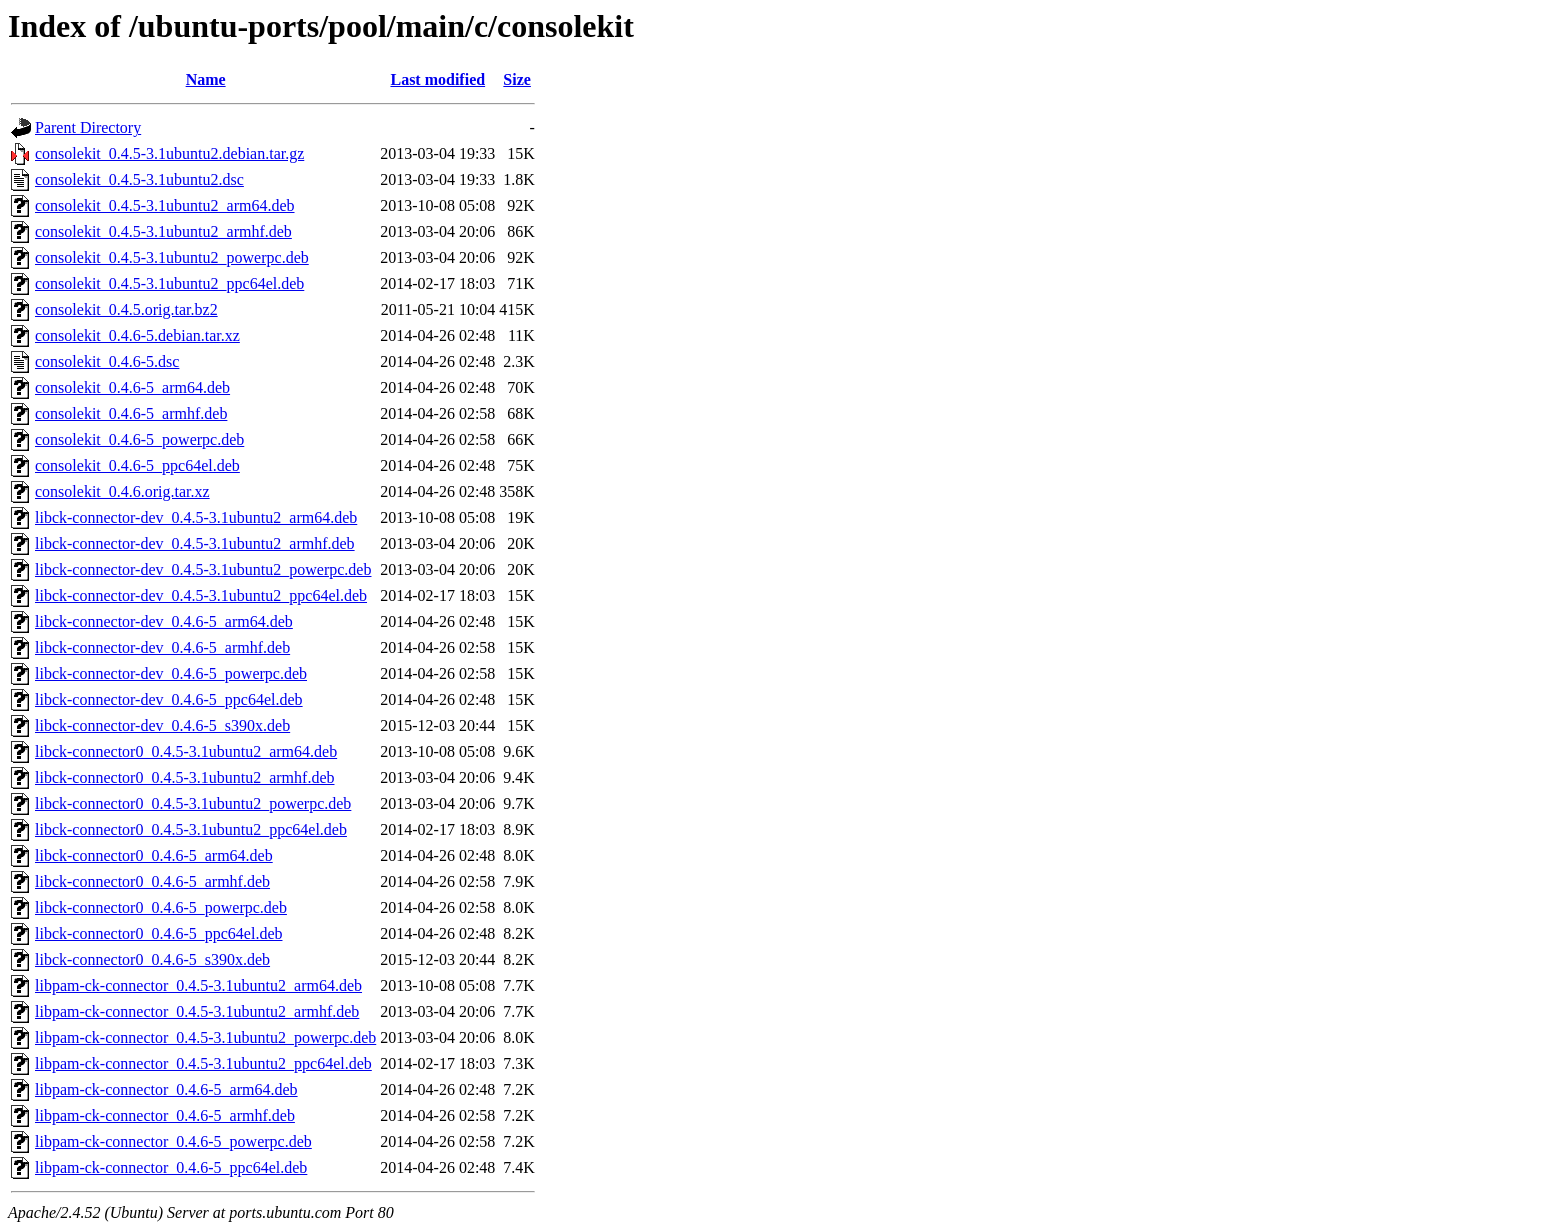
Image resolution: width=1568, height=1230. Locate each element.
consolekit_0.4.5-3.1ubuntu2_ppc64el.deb (169, 283)
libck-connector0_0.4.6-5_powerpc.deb (161, 907)
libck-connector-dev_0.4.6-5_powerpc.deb (171, 673)
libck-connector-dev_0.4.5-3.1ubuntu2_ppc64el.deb (201, 595)
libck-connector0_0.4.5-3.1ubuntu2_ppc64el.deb (191, 829)
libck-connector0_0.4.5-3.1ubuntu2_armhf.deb (184, 777)
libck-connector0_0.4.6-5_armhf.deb (152, 881)
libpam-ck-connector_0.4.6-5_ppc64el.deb (171, 1167)
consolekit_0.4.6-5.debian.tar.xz (137, 335)
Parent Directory (88, 127)
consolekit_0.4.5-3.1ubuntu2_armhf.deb (163, 231)
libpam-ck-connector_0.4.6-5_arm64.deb (166, 1089)
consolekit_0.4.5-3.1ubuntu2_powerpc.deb (172, 257)
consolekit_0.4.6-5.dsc (107, 361)
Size (517, 79)
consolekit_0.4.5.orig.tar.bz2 (126, 309)
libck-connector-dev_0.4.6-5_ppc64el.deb (169, 699)
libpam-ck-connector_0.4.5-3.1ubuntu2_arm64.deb (198, 985)
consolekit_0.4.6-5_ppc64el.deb (137, 465)
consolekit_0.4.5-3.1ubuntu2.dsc (139, 179)
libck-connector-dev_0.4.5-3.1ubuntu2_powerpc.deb (203, 569)
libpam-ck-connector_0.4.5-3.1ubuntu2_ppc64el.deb (203, 1063)
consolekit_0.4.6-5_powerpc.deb (139, 439)
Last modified (437, 79)
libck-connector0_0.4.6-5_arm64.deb (154, 855)
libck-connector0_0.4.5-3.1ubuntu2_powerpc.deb (193, 803)
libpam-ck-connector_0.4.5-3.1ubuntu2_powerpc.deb (205, 1037)
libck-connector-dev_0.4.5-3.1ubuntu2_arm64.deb (196, 517)
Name (206, 79)
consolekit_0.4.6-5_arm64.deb (132, 387)
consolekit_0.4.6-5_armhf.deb (131, 413)
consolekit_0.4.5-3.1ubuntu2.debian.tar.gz (169, 153)
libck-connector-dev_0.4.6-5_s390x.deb (162, 725)
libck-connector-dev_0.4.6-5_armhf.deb (162, 647)
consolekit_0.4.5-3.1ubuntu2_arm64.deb (165, 205)
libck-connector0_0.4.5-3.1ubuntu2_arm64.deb (186, 751)
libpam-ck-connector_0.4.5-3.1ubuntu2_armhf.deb (197, 1011)
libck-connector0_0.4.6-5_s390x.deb (152, 959)
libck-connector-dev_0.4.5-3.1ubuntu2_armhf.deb (195, 543)
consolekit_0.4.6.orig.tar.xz (122, 491)
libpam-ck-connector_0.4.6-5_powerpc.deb (173, 1141)
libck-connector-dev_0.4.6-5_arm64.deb (164, 621)
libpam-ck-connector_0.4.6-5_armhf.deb (165, 1115)
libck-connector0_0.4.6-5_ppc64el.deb (158, 933)
